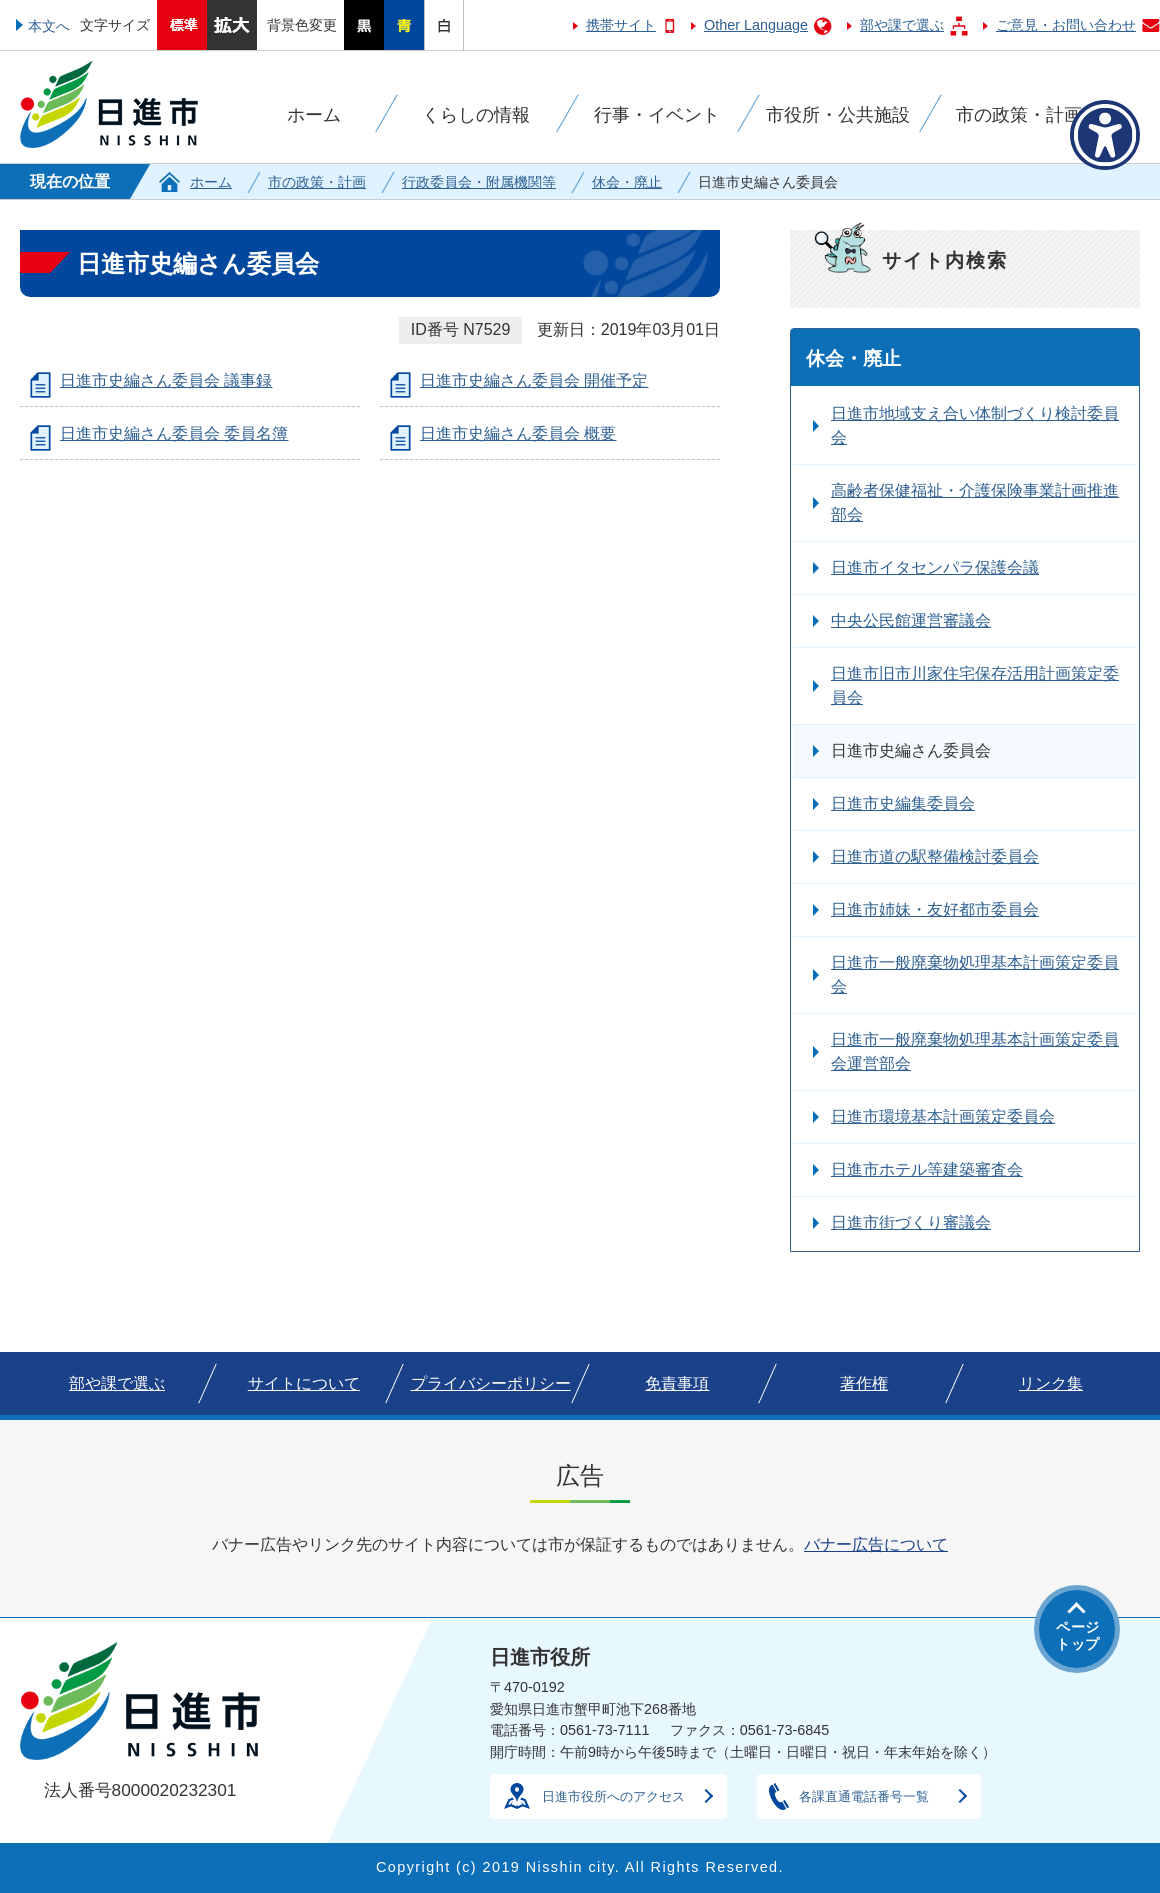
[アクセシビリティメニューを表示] (1105, 135)
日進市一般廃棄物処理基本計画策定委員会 (975, 974)
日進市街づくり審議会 (911, 1222)
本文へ (49, 26)
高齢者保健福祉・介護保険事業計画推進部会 (975, 502)
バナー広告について (876, 1544)
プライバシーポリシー (491, 1383)
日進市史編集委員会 (903, 803)
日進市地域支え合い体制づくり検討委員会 (975, 425)
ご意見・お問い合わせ (1066, 25)
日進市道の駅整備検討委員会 (935, 856)
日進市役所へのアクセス (613, 1796)
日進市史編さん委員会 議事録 (166, 380)
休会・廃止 (627, 182)
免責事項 (677, 1383)
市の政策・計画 (317, 182)
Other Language (756, 25)
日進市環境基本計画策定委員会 (943, 1116)
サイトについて (304, 1383)
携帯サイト (621, 25)
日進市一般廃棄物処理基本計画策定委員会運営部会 (975, 1051)
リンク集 (1051, 1383)
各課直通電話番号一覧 (864, 1796)
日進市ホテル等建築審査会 (927, 1169)
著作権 (864, 1383)
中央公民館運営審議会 (911, 620)
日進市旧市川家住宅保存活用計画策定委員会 (975, 685)
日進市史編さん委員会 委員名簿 (174, 433)
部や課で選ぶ (902, 25)
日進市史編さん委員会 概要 (518, 433)
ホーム (211, 182)
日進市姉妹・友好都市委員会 (935, 909)
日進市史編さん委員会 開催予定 (534, 380)
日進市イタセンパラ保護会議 (935, 567)
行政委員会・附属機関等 (479, 182)
